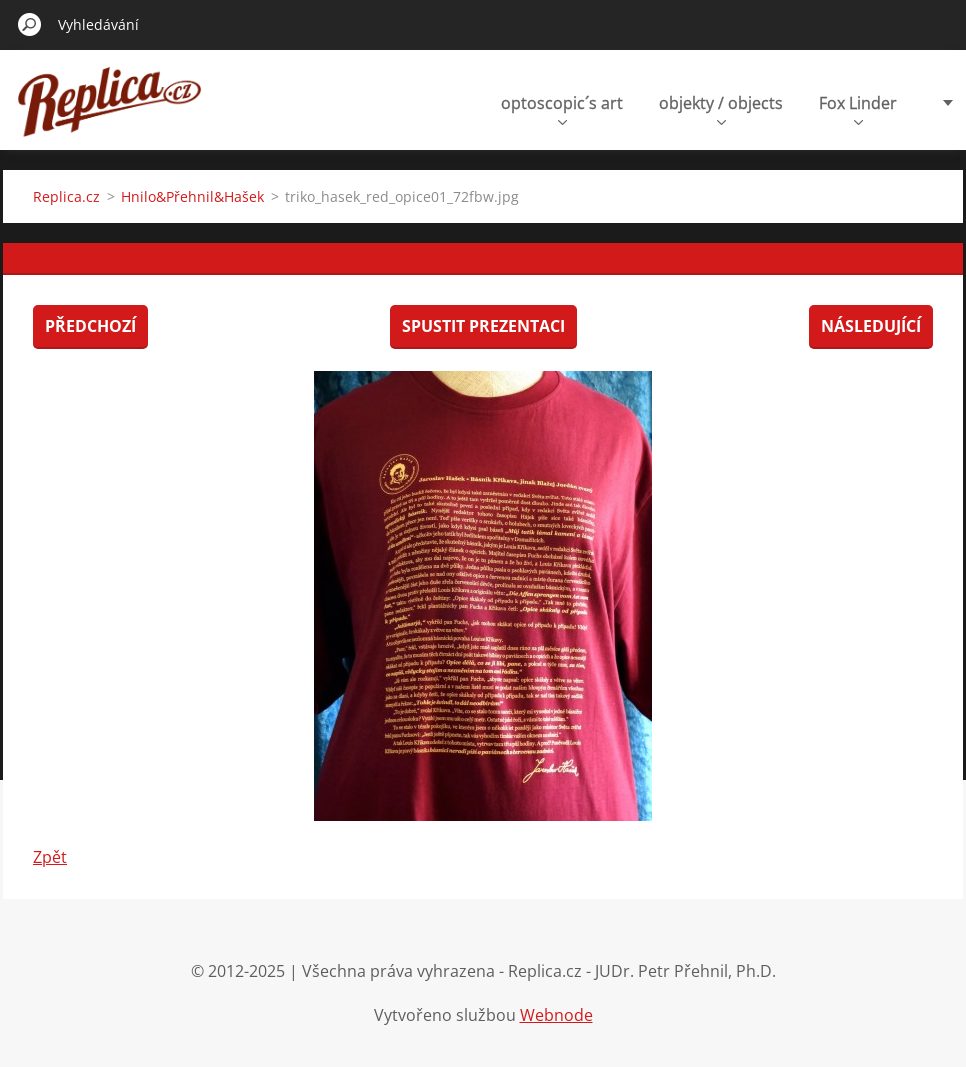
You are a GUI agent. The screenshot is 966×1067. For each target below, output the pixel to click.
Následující (871, 326)
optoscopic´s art (562, 108)
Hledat (30, 24)
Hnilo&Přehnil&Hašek (192, 196)
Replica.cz (66, 196)
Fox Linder (858, 108)
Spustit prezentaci (483, 326)
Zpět (50, 857)
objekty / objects (721, 108)
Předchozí (90, 326)
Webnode (556, 1015)
